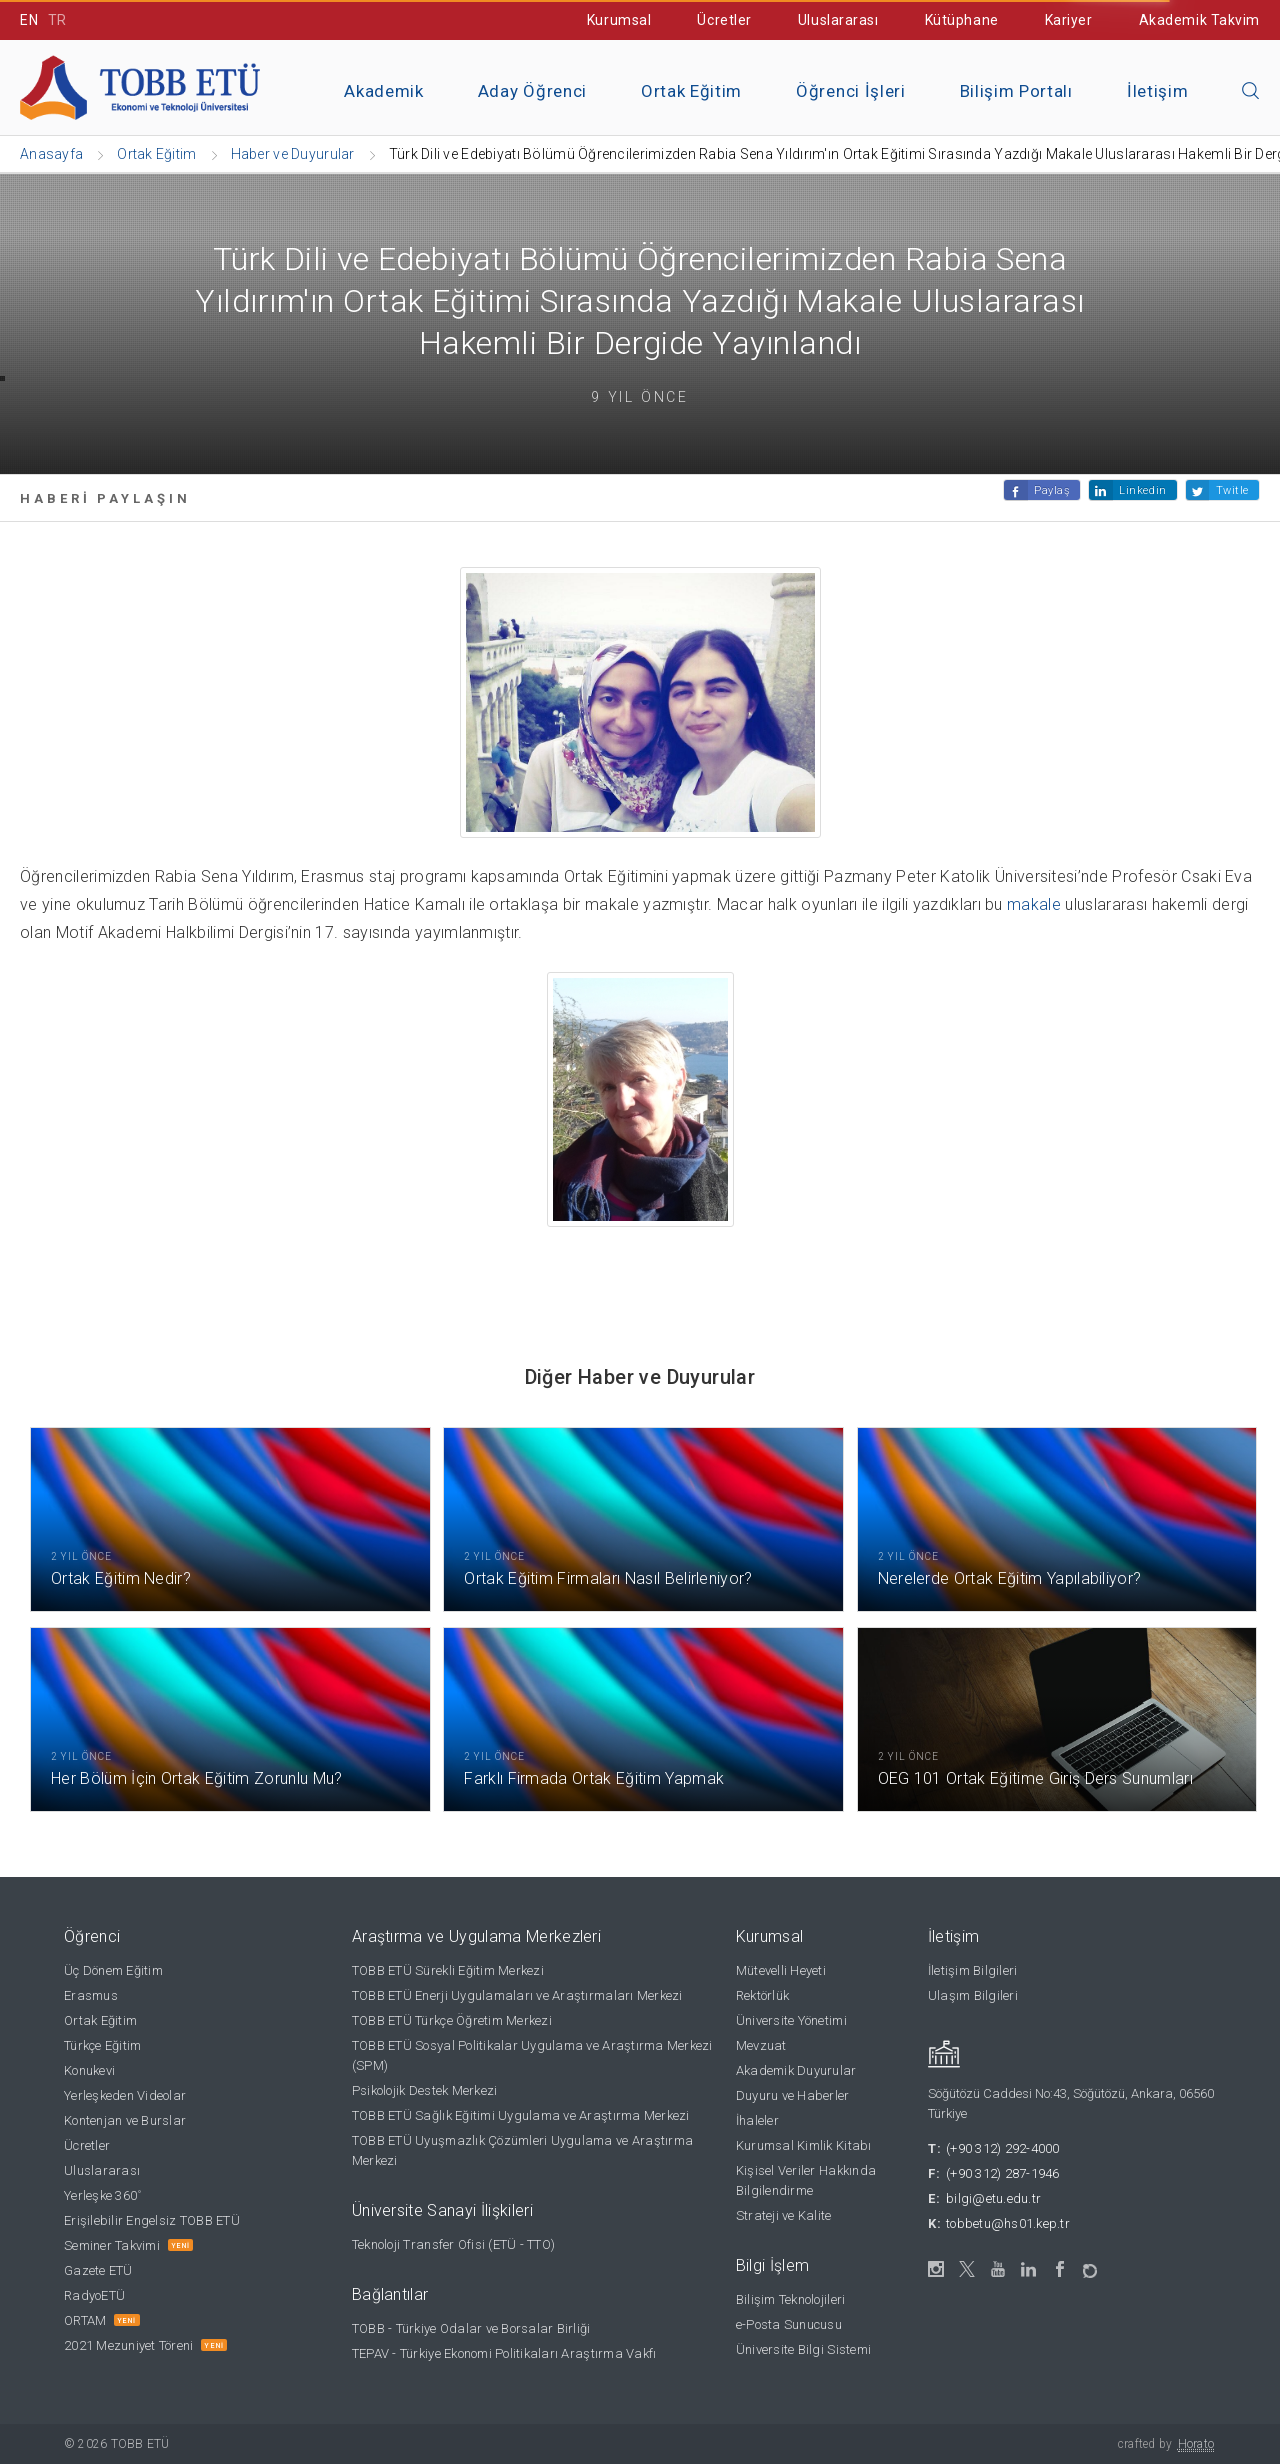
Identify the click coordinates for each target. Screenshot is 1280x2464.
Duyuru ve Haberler (793, 2095)
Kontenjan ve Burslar (125, 2120)
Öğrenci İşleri (851, 91)
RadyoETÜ (94, 2295)
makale (1034, 904)
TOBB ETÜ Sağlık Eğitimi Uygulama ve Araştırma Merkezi (521, 2115)
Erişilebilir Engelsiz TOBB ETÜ (152, 2220)
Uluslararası (838, 20)
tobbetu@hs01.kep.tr (1008, 2223)
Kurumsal (619, 20)
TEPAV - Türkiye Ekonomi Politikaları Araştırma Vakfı (504, 2353)
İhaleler (757, 2120)
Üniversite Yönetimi (791, 2020)
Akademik (383, 91)
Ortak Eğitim (691, 91)
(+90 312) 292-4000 (1003, 2148)
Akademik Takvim (1199, 20)
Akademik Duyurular (796, 2070)
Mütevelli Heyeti (781, 1970)
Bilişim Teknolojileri (790, 2299)
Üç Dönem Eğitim (113, 1970)
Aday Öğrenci (532, 91)
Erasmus (91, 1995)
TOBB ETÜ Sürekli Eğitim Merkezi (448, 1970)
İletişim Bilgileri (973, 1970)
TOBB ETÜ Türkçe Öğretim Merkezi (452, 2020)
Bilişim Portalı (1016, 91)
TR (57, 20)
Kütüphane (962, 20)
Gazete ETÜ (98, 2270)
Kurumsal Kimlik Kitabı (804, 2145)
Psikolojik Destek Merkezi (425, 2090)
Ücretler (724, 20)
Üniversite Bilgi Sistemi (803, 2349)
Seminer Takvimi (112, 2245)
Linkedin (1142, 490)
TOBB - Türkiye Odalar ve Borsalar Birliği (471, 2328)
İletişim (1157, 91)
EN (29, 20)
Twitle (1232, 490)
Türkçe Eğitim (102, 2045)
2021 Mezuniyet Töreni (128, 2345)
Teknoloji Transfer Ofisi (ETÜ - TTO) (453, 2244)
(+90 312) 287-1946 (1003, 2173)
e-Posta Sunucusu (789, 2324)
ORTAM (85, 2320)
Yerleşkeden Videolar (125, 2095)
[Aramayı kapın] (1251, 92)
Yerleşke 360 (102, 2195)
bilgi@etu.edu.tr (993, 2198)
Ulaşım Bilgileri (973, 1995)
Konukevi (89, 2070)
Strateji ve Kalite (784, 2215)
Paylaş (1052, 490)
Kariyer (1069, 20)
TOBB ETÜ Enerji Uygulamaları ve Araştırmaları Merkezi (517, 1995)
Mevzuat (761, 2045)
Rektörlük (762, 1995)
